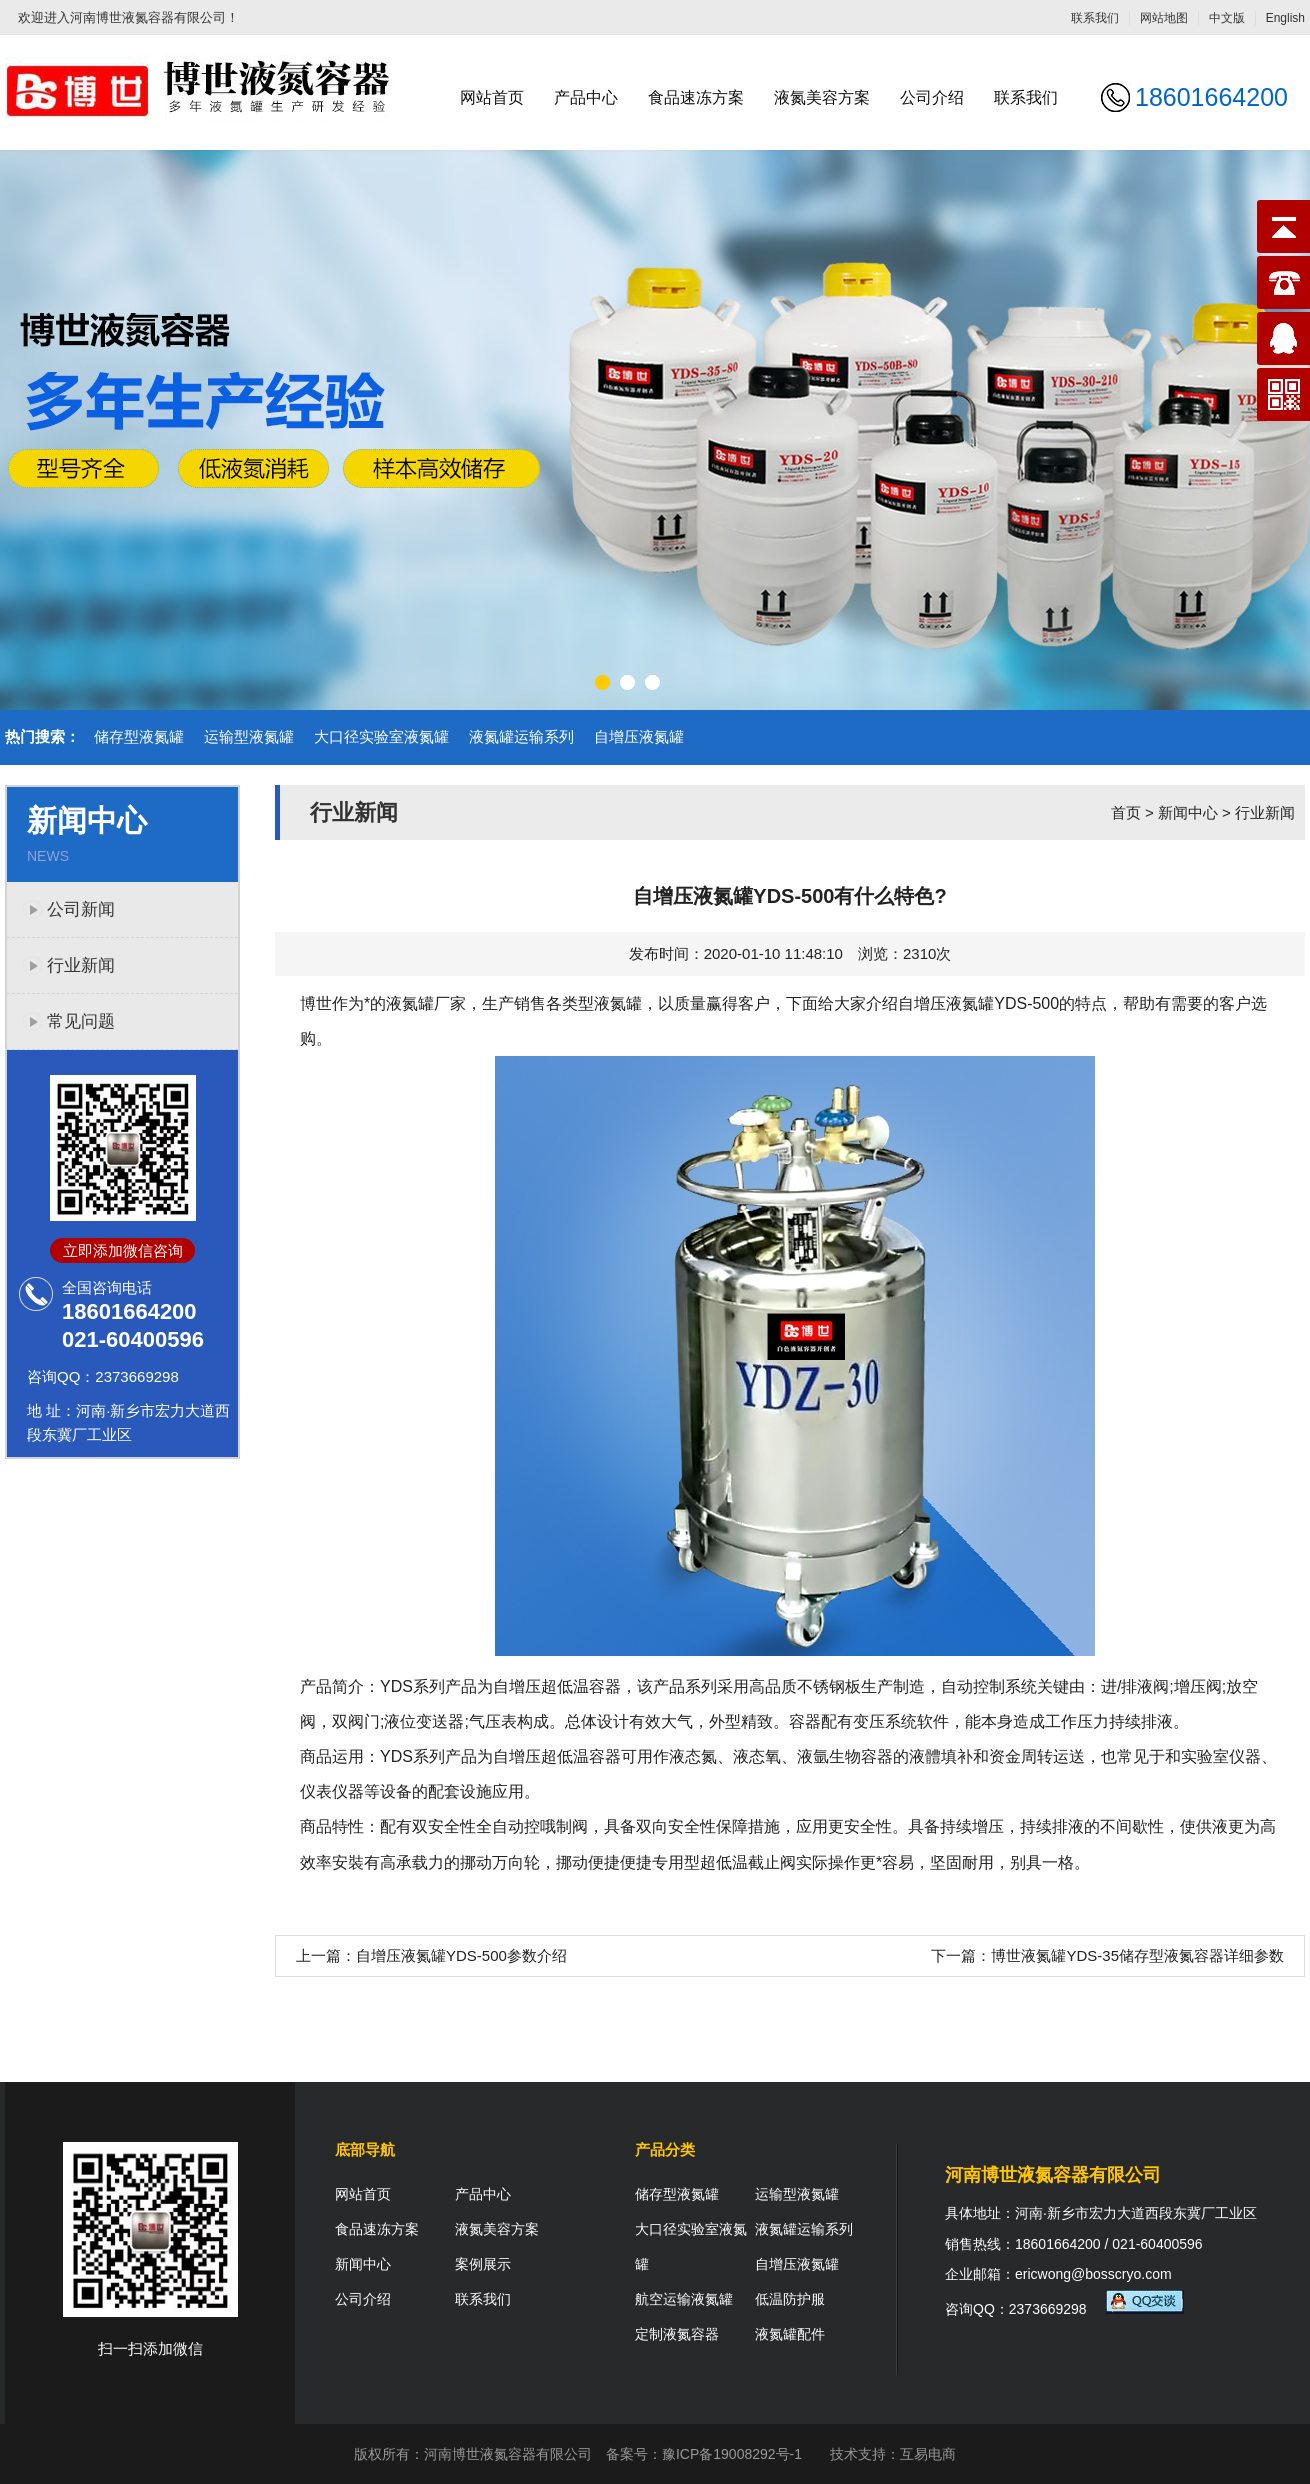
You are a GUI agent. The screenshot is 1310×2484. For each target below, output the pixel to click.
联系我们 (1095, 18)
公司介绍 (932, 97)
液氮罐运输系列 (521, 736)
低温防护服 (790, 2299)
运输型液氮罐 (249, 736)
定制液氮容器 (677, 2334)
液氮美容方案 (822, 97)
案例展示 (483, 2264)
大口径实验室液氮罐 (381, 736)
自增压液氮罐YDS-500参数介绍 (461, 1955)
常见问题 (81, 1021)
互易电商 (928, 2454)
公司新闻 (81, 909)
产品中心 (586, 97)
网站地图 (1164, 18)
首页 (1126, 812)
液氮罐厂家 (426, 1003)
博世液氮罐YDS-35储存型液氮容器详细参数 (1137, 1955)
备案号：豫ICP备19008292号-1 (704, 2454)
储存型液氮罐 (139, 736)
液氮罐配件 (790, 2334)
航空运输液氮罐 (684, 2299)
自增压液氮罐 (639, 736)
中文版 (1227, 18)
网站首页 (492, 97)
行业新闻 (81, 965)
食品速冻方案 (696, 97)
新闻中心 (1188, 812)
